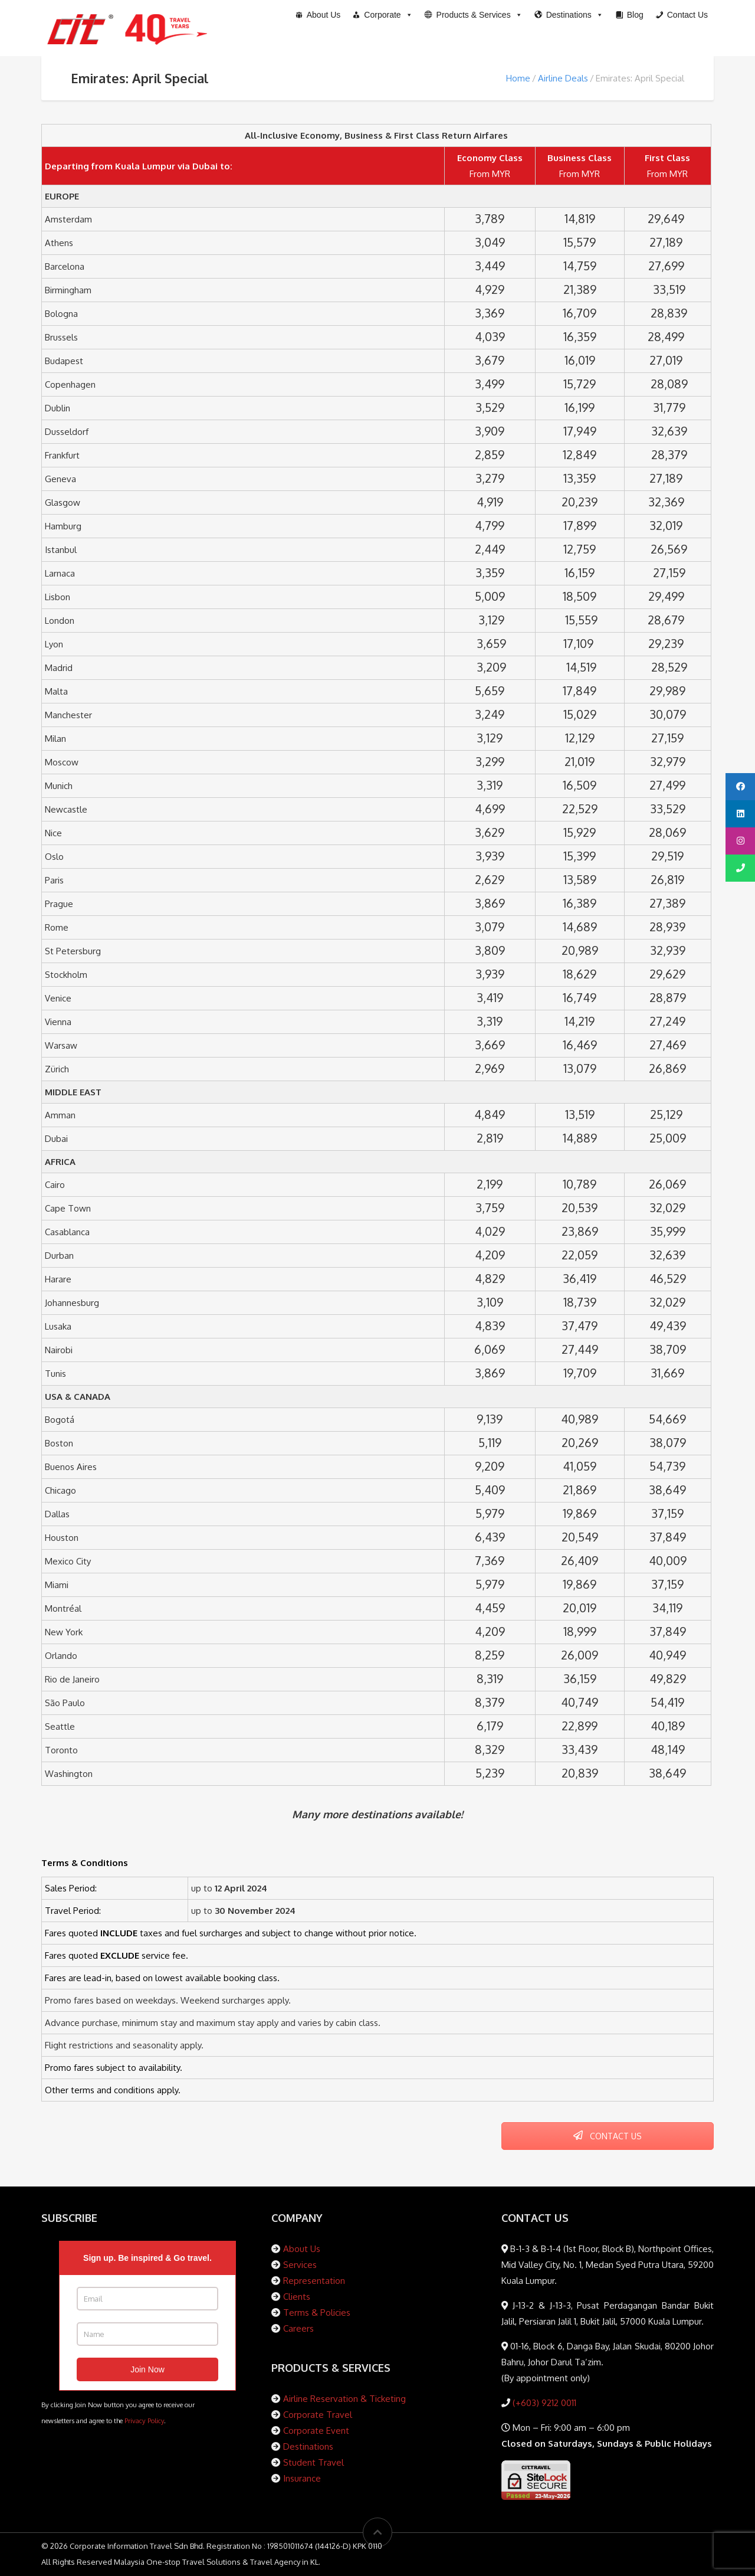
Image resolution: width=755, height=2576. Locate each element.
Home (518, 78)
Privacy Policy (144, 2420)
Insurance (302, 2478)
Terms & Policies (316, 2312)
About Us (301, 2248)
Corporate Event (316, 2430)
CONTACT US (607, 2136)
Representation (314, 2280)
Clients (296, 2296)
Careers (298, 2328)
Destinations (308, 2446)
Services (300, 2264)
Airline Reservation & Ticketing (344, 2398)
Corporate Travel (317, 2414)
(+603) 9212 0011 (543, 2402)
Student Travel (313, 2462)
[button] (473, 15)
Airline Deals (563, 78)
